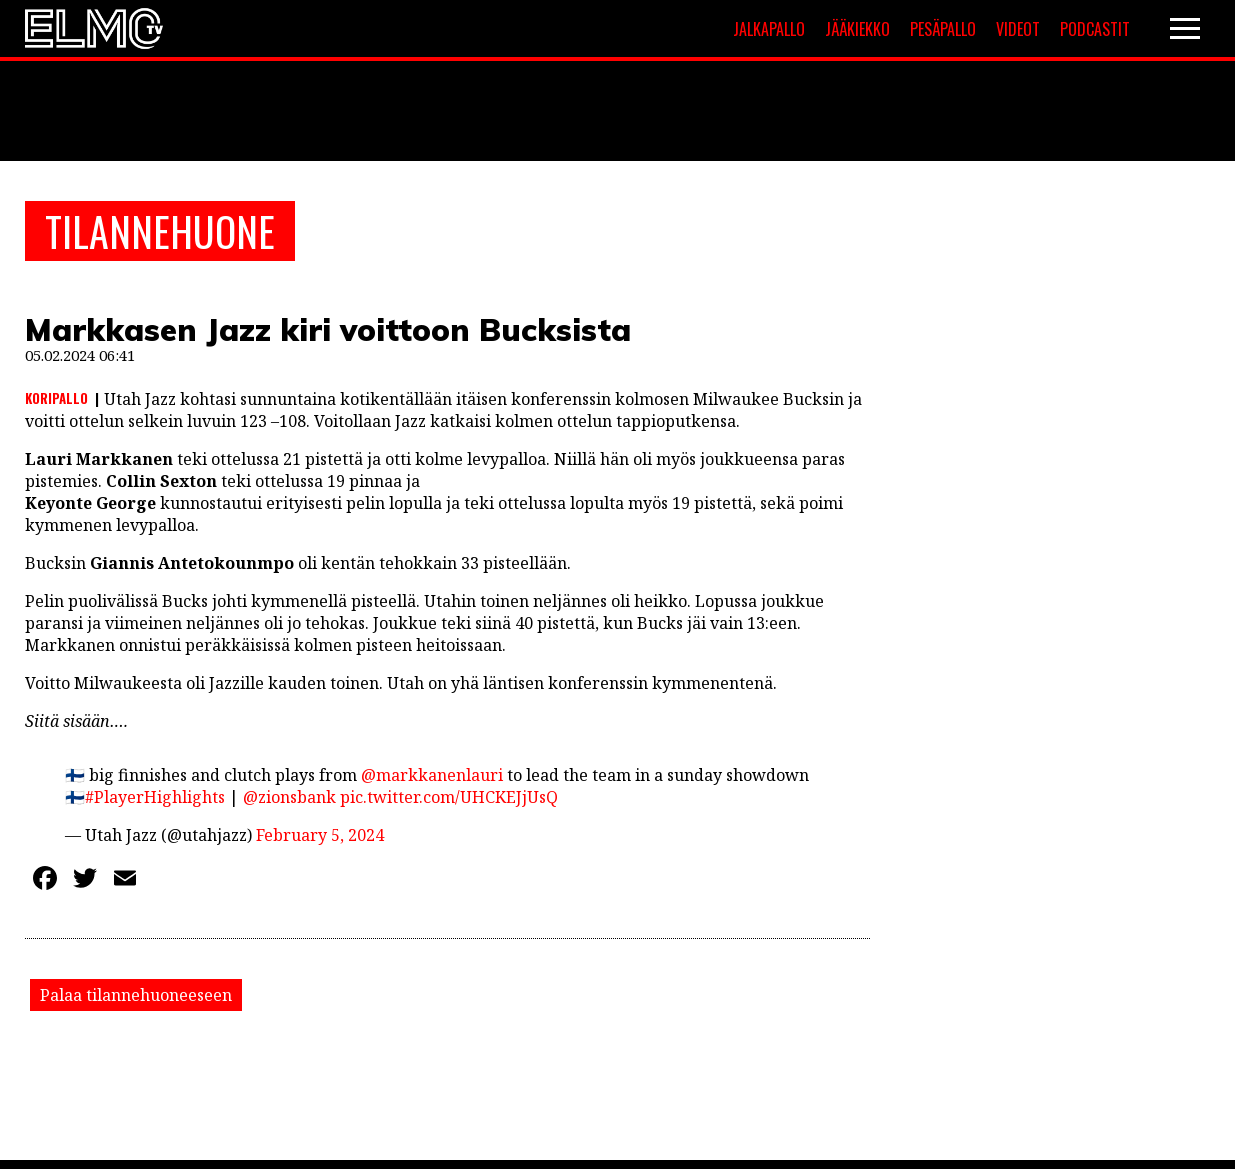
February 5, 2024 (320, 835)
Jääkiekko (857, 29)
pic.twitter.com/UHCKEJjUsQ (449, 797)
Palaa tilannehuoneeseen (136, 995)
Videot (1018, 29)
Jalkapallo (769, 29)
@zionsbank (289, 797)
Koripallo (56, 398)
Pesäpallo (943, 29)
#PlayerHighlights (155, 797)
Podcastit (1095, 29)
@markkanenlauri (432, 775)
